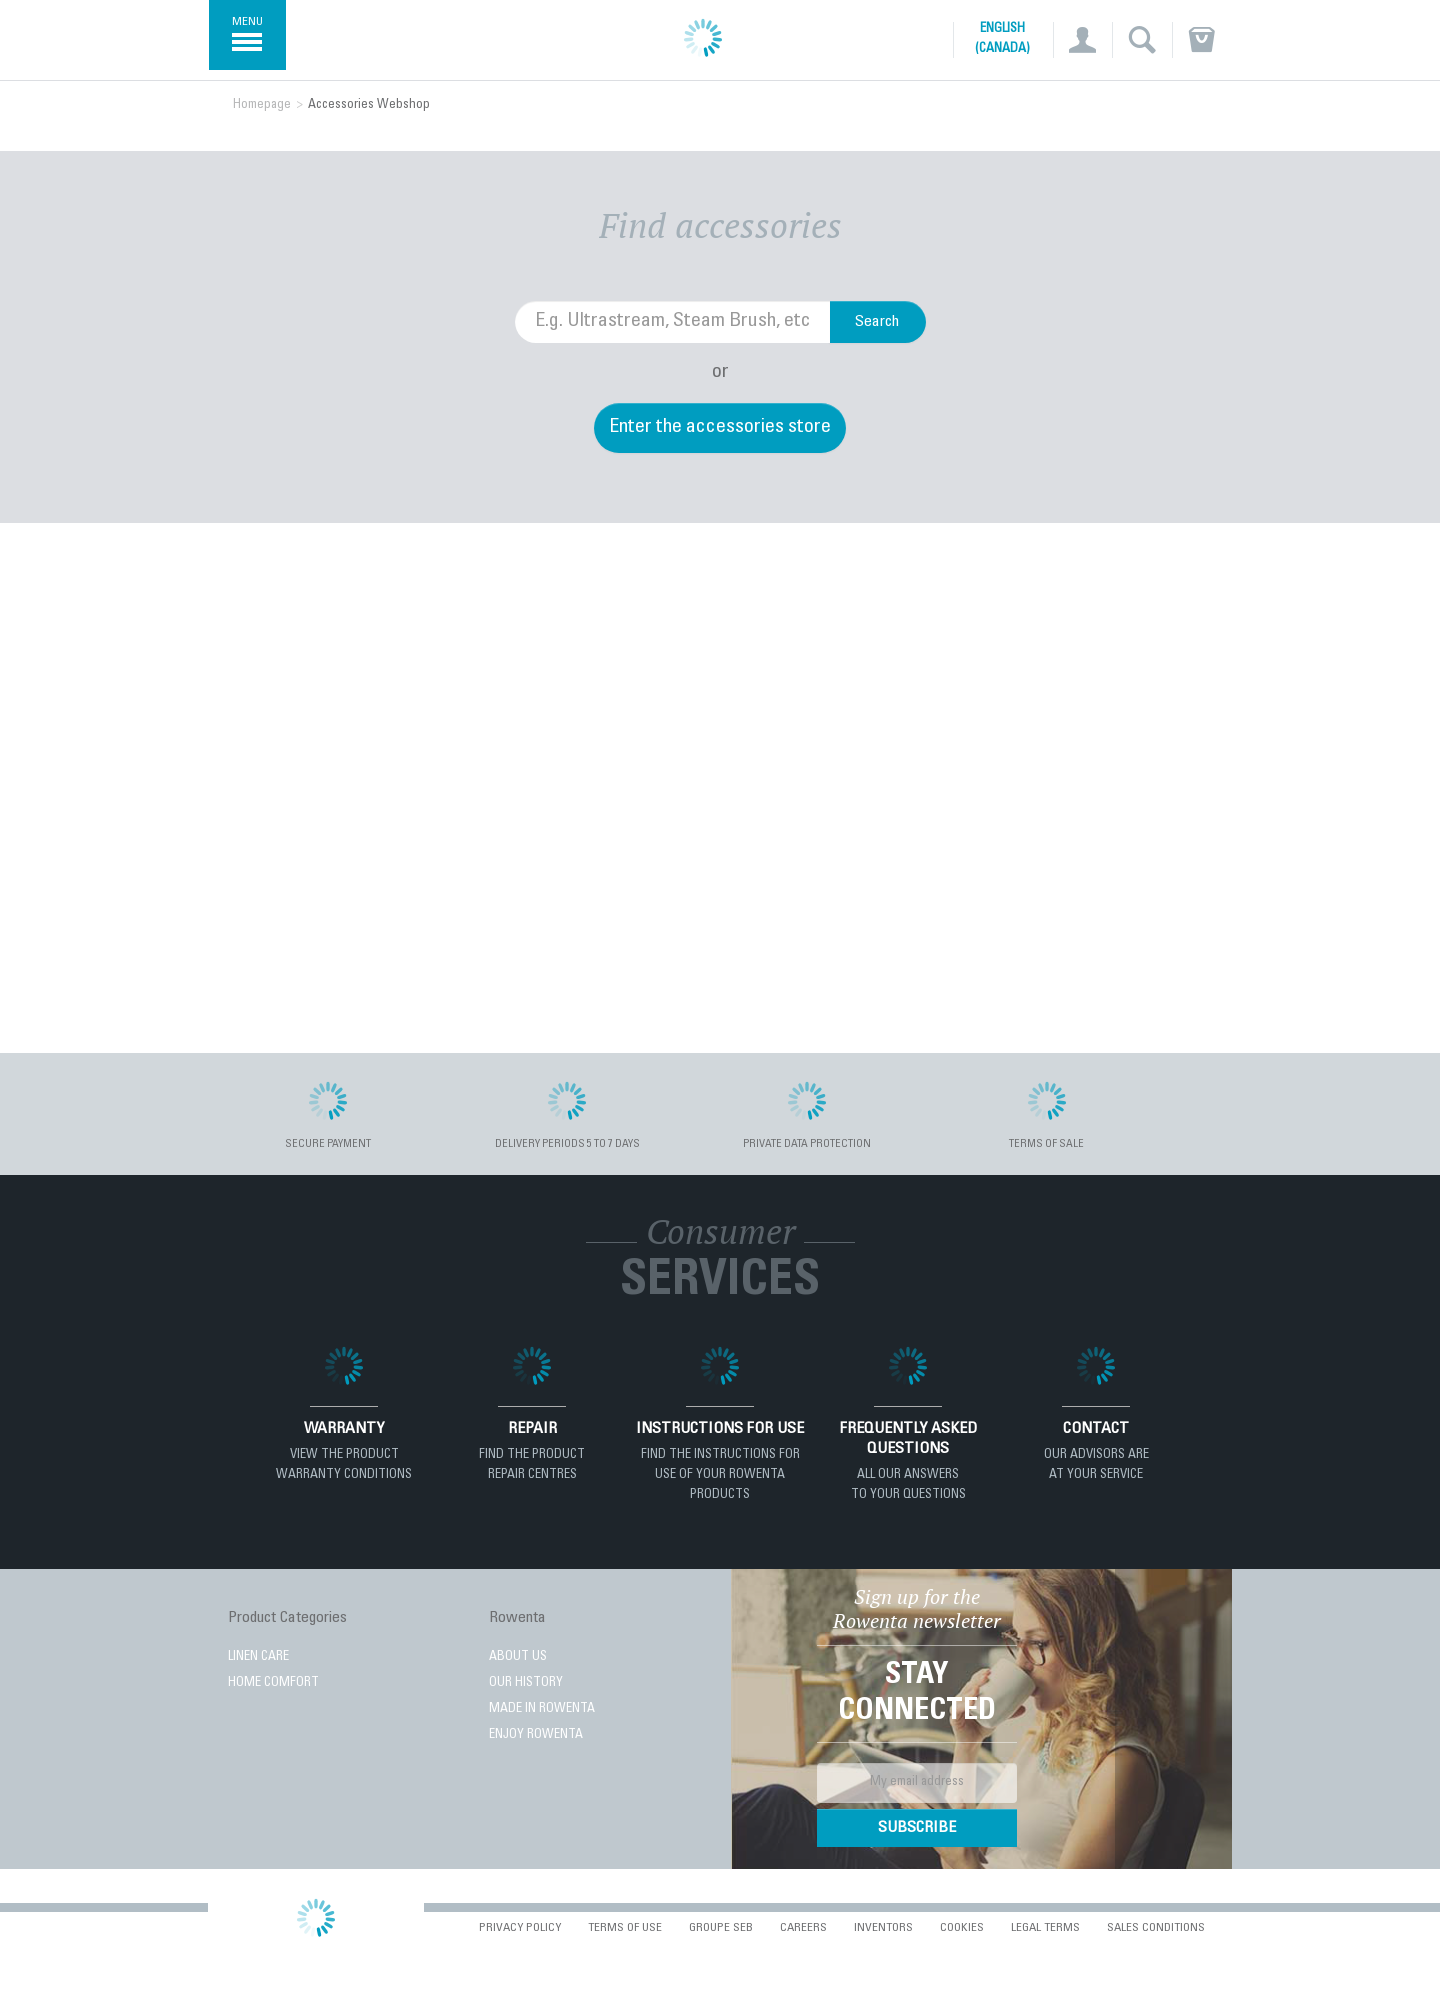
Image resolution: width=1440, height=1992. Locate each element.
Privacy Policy (520, 1928)
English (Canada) (1002, 39)
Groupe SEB (721, 1928)
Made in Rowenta (542, 1709)
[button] (1082, 40)
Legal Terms (1045, 1928)
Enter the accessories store (720, 428)
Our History (526, 1683)
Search (877, 322)
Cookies (962, 1928)
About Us (518, 1657)
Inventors (883, 1928)
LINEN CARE (258, 1657)
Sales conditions (1156, 1928)
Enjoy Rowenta (536, 1735)
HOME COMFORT (273, 1683)
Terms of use (625, 1928)
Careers (803, 1928)
